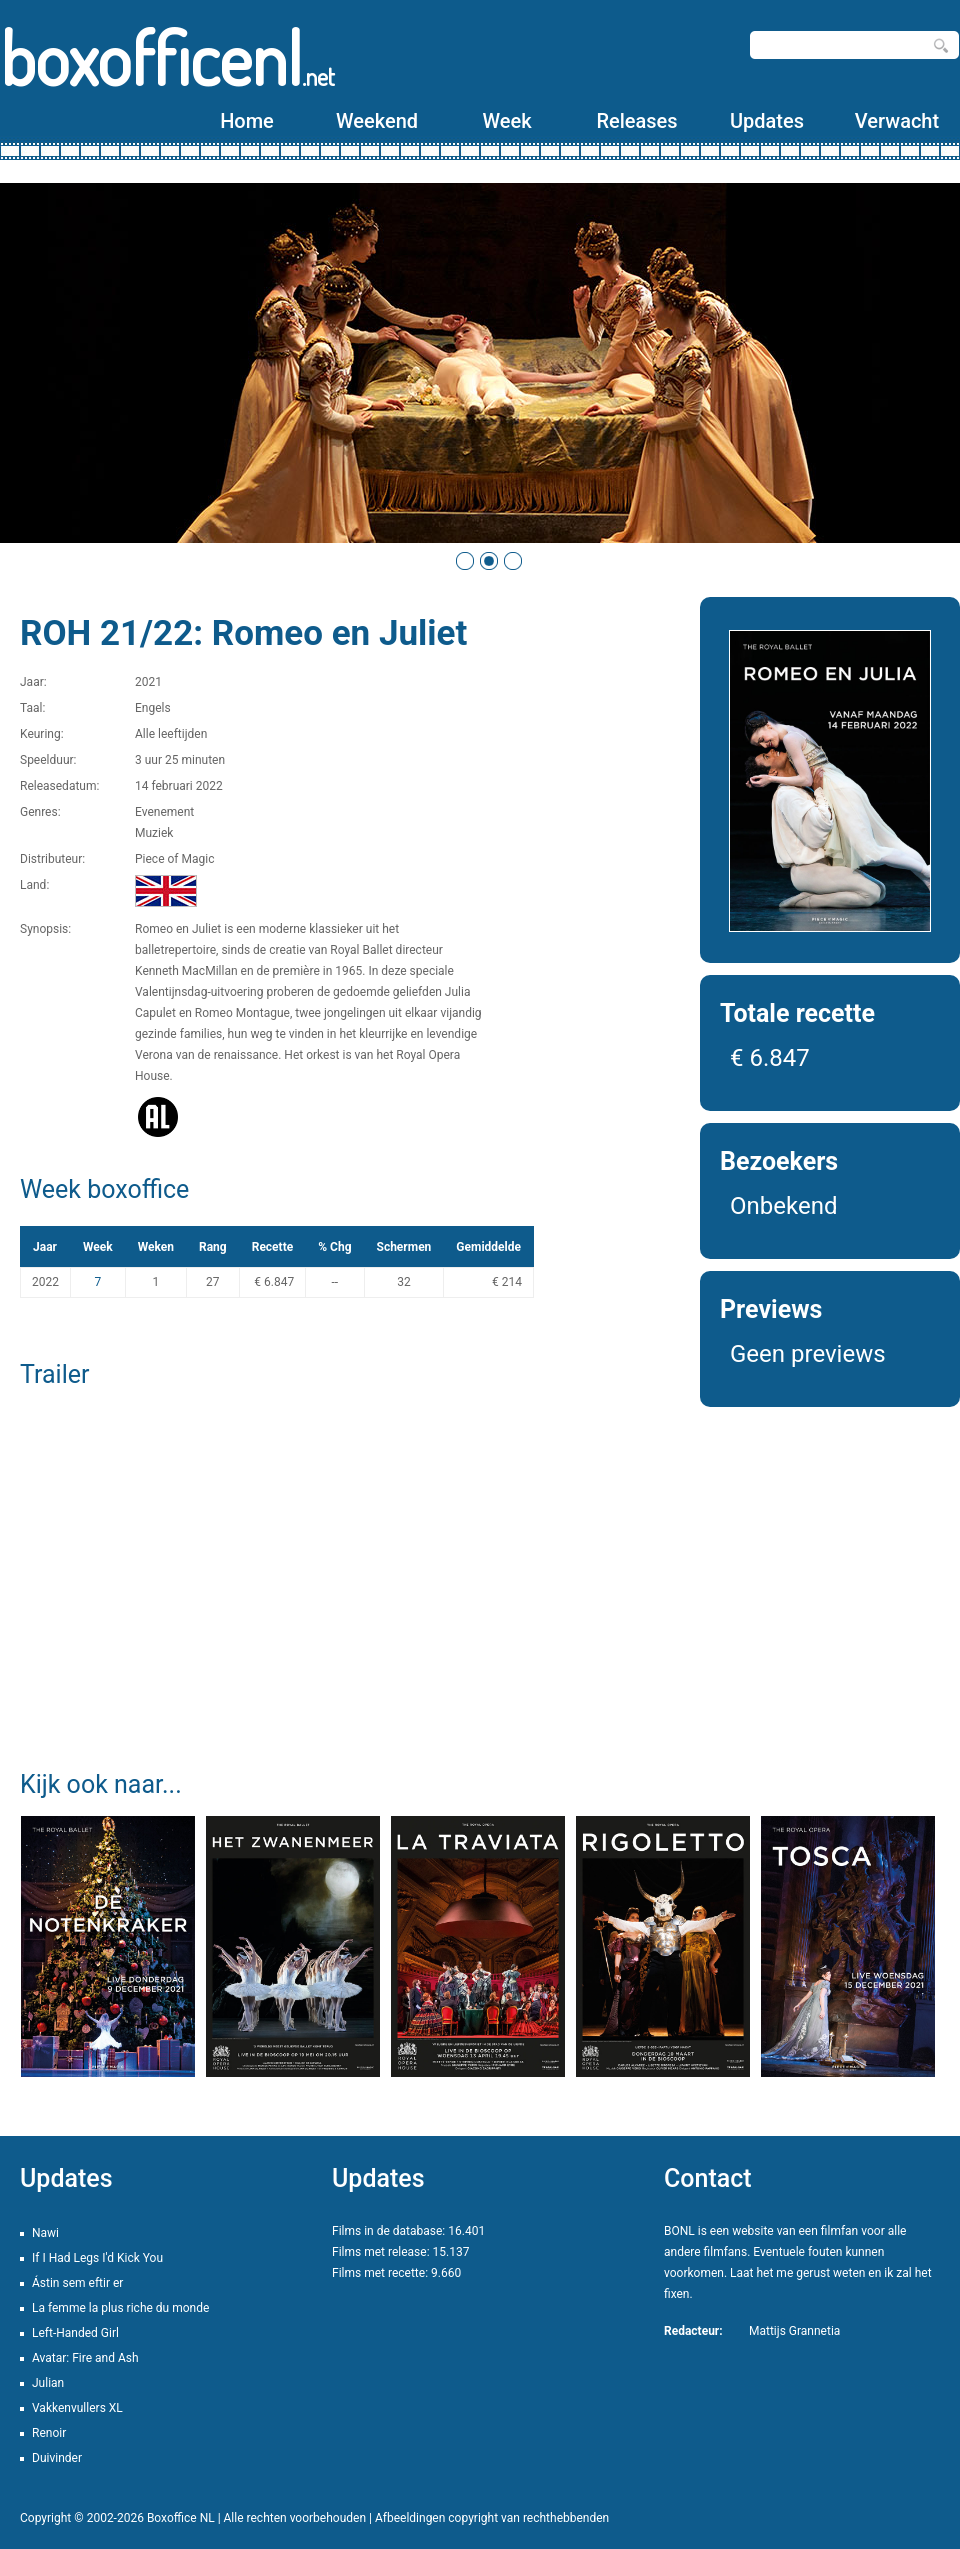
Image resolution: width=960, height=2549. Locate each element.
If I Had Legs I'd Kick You (97, 2258)
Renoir (49, 2433)
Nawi (45, 2233)
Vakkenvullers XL (77, 2408)
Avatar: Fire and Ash (85, 2358)
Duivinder (57, 2458)
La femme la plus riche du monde (120, 2308)
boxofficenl (167, 57)
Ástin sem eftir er (77, 2283)
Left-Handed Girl (75, 2333)
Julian (48, 2383)
